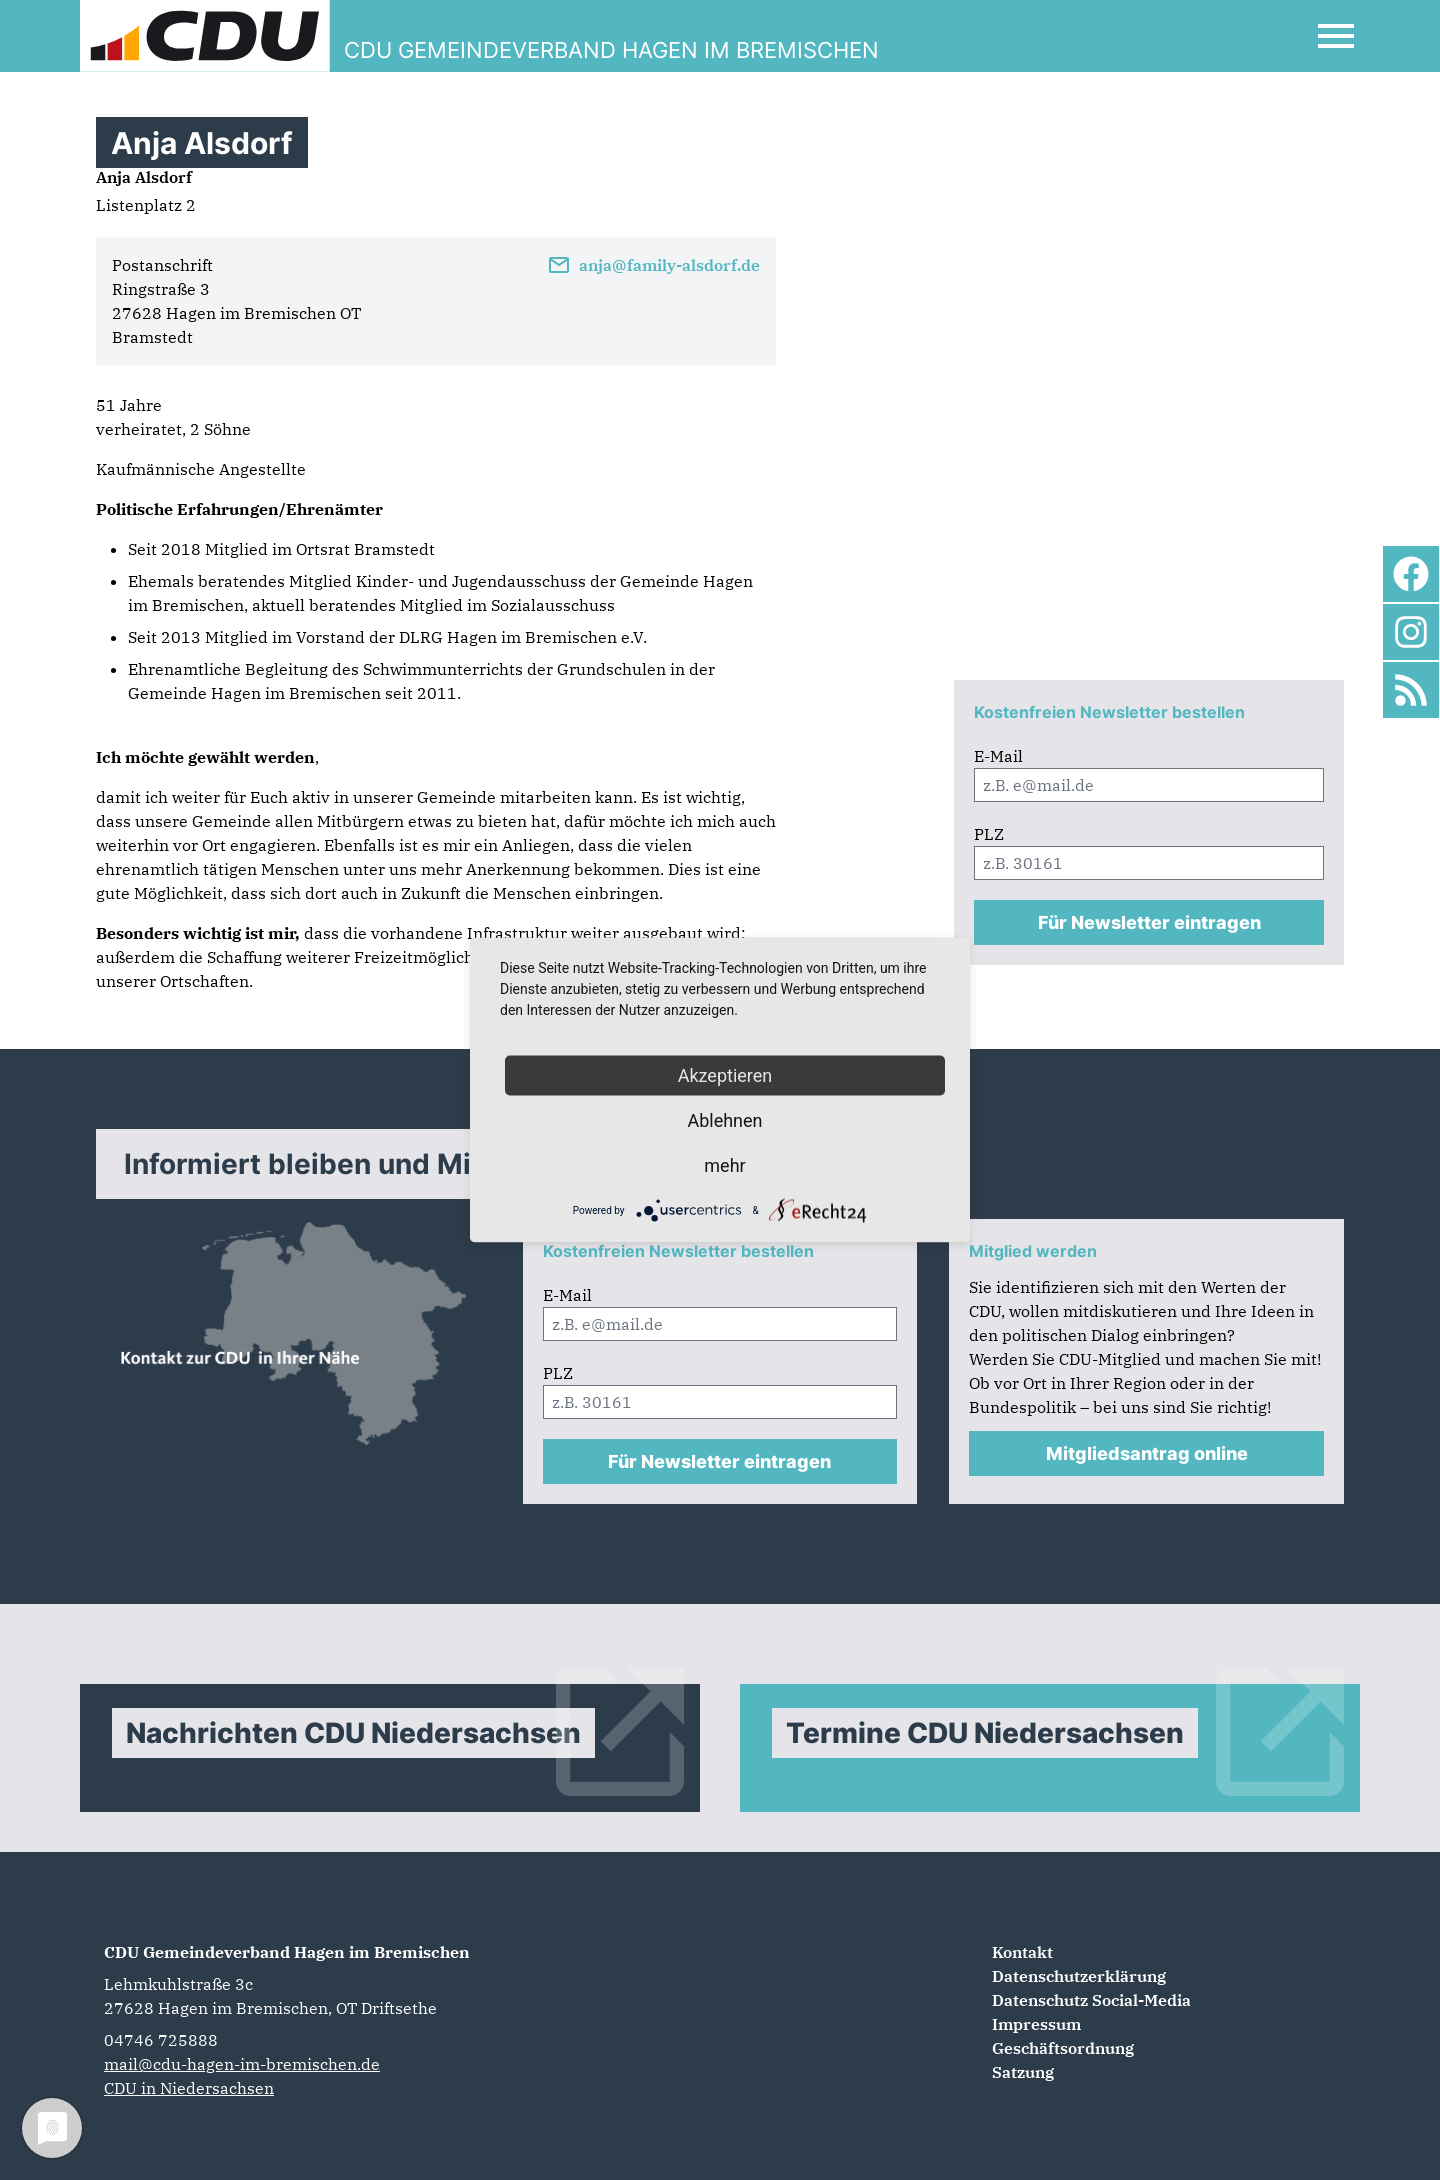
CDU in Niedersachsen (189, 2088)
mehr (724, 1165)
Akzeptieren (725, 1075)
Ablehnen (724, 1120)
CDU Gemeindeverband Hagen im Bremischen (287, 1952)
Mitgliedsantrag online (1147, 1453)
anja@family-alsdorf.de (653, 265)
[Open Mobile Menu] (1336, 36)
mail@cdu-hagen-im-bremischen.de (242, 2064)
